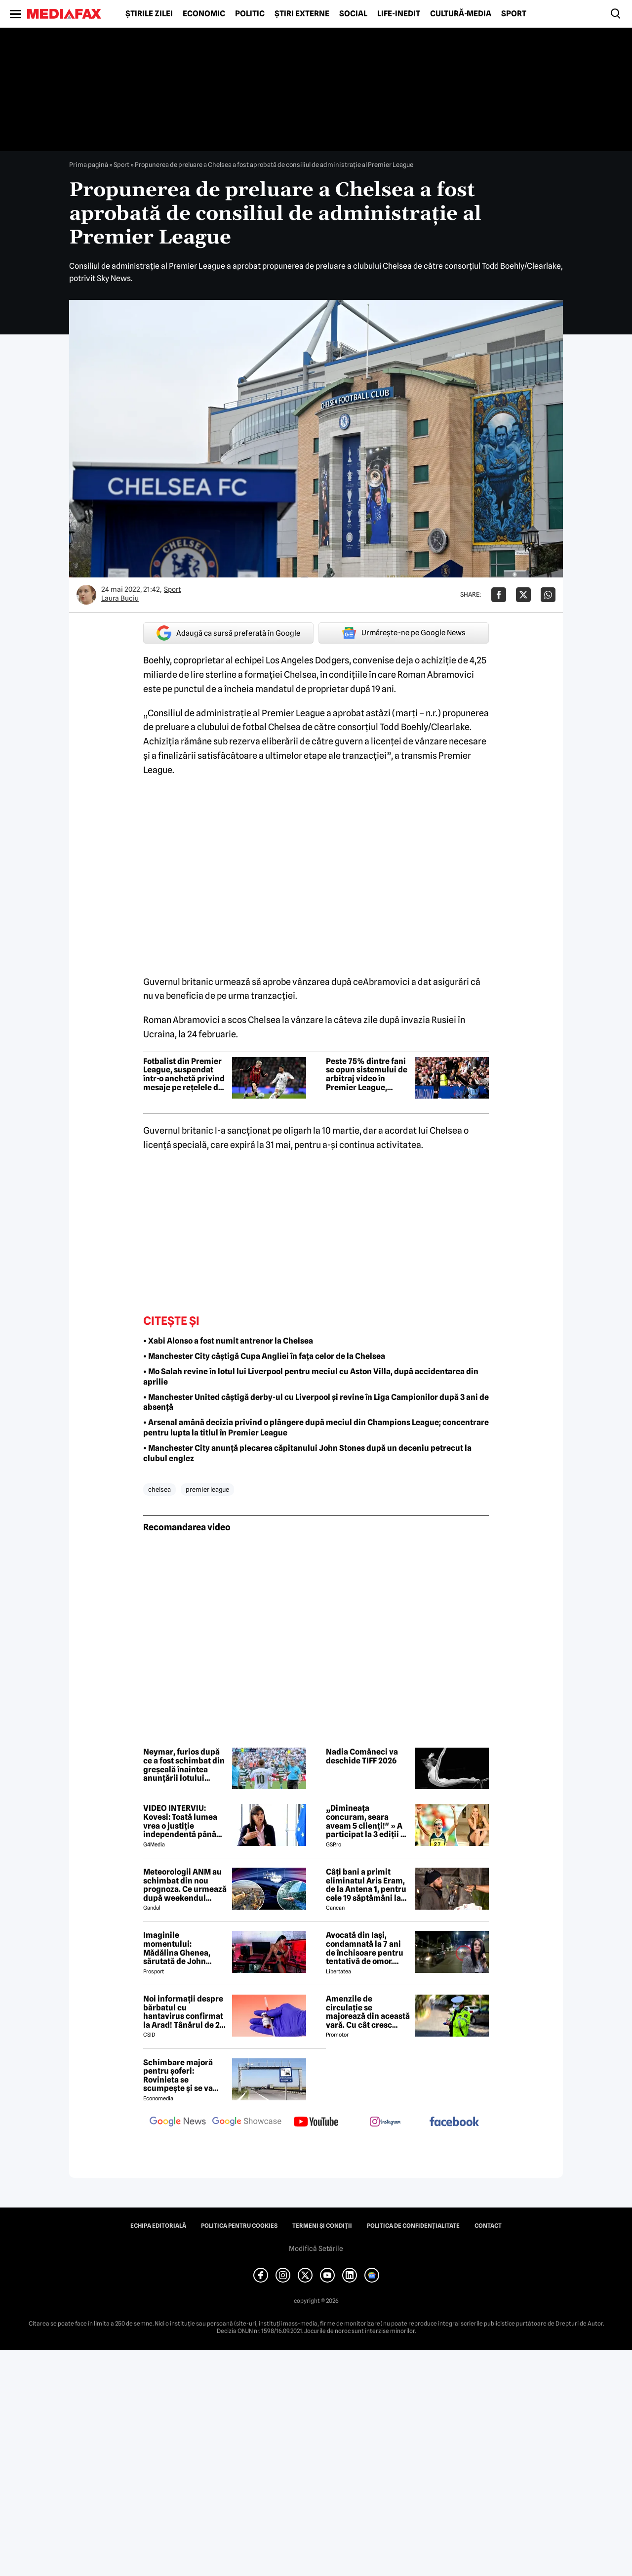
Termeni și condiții (322, 2225)
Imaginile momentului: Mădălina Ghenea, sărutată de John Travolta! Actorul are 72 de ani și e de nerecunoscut (181, 1948)
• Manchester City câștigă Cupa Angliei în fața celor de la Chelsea (264, 1356)
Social (353, 14)
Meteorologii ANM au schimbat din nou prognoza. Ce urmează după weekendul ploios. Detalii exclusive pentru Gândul (185, 1885)
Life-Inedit (398, 14)
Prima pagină (88, 164)
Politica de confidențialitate (413, 2225)
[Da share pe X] (523, 594)
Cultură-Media (460, 14)
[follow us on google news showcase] (246, 2122)
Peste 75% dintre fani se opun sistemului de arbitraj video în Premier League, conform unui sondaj (366, 1074)
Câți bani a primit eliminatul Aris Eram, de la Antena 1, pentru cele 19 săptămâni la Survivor (366, 1885)
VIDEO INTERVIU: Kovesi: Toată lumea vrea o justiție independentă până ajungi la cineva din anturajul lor (180, 1821)
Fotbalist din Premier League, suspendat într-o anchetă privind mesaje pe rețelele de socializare (184, 1074)
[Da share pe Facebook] (498, 594)
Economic (204, 14)
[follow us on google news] (177, 2122)
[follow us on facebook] (454, 2122)
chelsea (159, 1489)
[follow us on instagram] (385, 2122)
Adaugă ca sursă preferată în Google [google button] (228, 633)
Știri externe (302, 14)
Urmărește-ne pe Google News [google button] (404, 632)
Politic (250, 14)
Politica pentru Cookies (239, 2225)
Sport (513, 14)
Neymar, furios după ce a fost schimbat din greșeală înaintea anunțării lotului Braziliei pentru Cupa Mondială (184, 1765)
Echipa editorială (158, 2225)
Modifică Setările (316, 2248)
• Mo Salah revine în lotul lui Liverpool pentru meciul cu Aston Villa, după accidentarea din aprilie (310, 1377)
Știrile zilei (149, 14)
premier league (207, 1489)
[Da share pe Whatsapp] (548, 594)
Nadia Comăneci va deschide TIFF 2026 (362, 1756)
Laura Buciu (120, 598)
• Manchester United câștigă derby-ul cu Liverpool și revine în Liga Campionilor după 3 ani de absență (316, 1402)
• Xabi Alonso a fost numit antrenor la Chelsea (228, 1341)
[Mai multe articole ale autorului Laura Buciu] (86, 595)
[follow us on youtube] (316, 2122)
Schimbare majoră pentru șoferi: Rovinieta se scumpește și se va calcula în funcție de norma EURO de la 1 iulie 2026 (181, 2075)
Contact (488, 2225)
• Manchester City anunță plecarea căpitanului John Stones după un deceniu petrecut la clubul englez (307, 1453)
